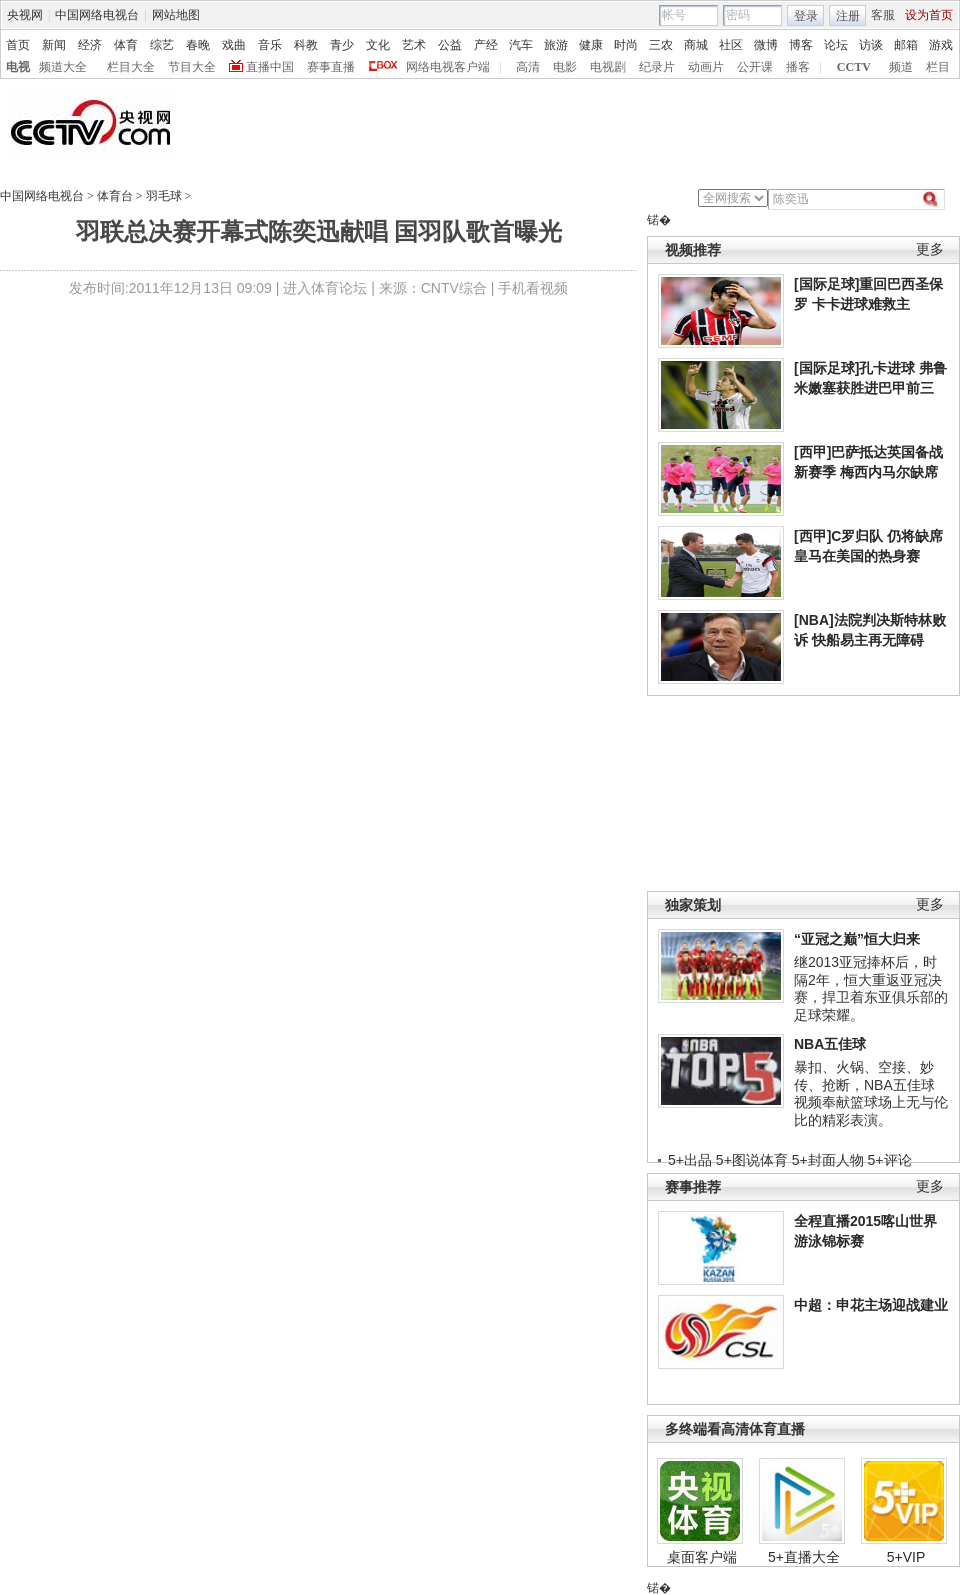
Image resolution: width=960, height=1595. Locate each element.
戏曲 (234, 45)
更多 (930, 249)
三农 (661, 45)
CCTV (854, 67)
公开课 (755, 67)
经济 (90, 45)
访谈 (871, 45)
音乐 (270, 45)
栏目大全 (131, 67)
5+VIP (906, 1557)
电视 (18, 67)
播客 (798, 67)
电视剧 (608, 67)
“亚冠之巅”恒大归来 (857, 939)
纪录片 (657, 67)
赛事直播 (331, 67)
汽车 (521, 45)
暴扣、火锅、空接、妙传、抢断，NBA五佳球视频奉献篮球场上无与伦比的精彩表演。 (871, 1093)
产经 (486, 45)
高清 (528, 67)
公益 (450, 45)
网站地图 (176, 15)
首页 (18, 45)
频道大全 (63, 67)
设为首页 (929, 15)
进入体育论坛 (325, 288)
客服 (883, 15)
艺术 (414, 45)
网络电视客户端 (448, 67)
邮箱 (906, 45)
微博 (766, 45)
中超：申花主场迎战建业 (871, 1305)
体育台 (115, 196)
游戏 (941, 45)
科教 (306, 45)
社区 (731, 45)
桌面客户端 (702, 1557)
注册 (848, 16)
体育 (126, 45)
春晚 (198, 45)
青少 (342, 45)
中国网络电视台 (97, 15)
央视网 (25, 15)
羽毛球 (164, 196)
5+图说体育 (752, 1160)
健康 (591, 45)
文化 (378, 45)
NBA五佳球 (830, 1044)
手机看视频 (533, 288)
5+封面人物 (828, 1160)
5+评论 (890, 1160)
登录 (806, 16)
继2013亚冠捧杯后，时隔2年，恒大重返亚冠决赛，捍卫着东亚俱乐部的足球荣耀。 (871, 988)
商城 (696, 45)
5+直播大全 (804, 1557)
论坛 (836, 45)
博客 (801, 45)
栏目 (938, 67)
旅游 (556, 45)
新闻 (54, 45)
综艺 (162, 45)
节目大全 (192, 67)
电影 (565, 67)
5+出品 (690, 1160)
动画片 (706, 67)
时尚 (626, 45)
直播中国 (270, 67)
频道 (901, 67)
